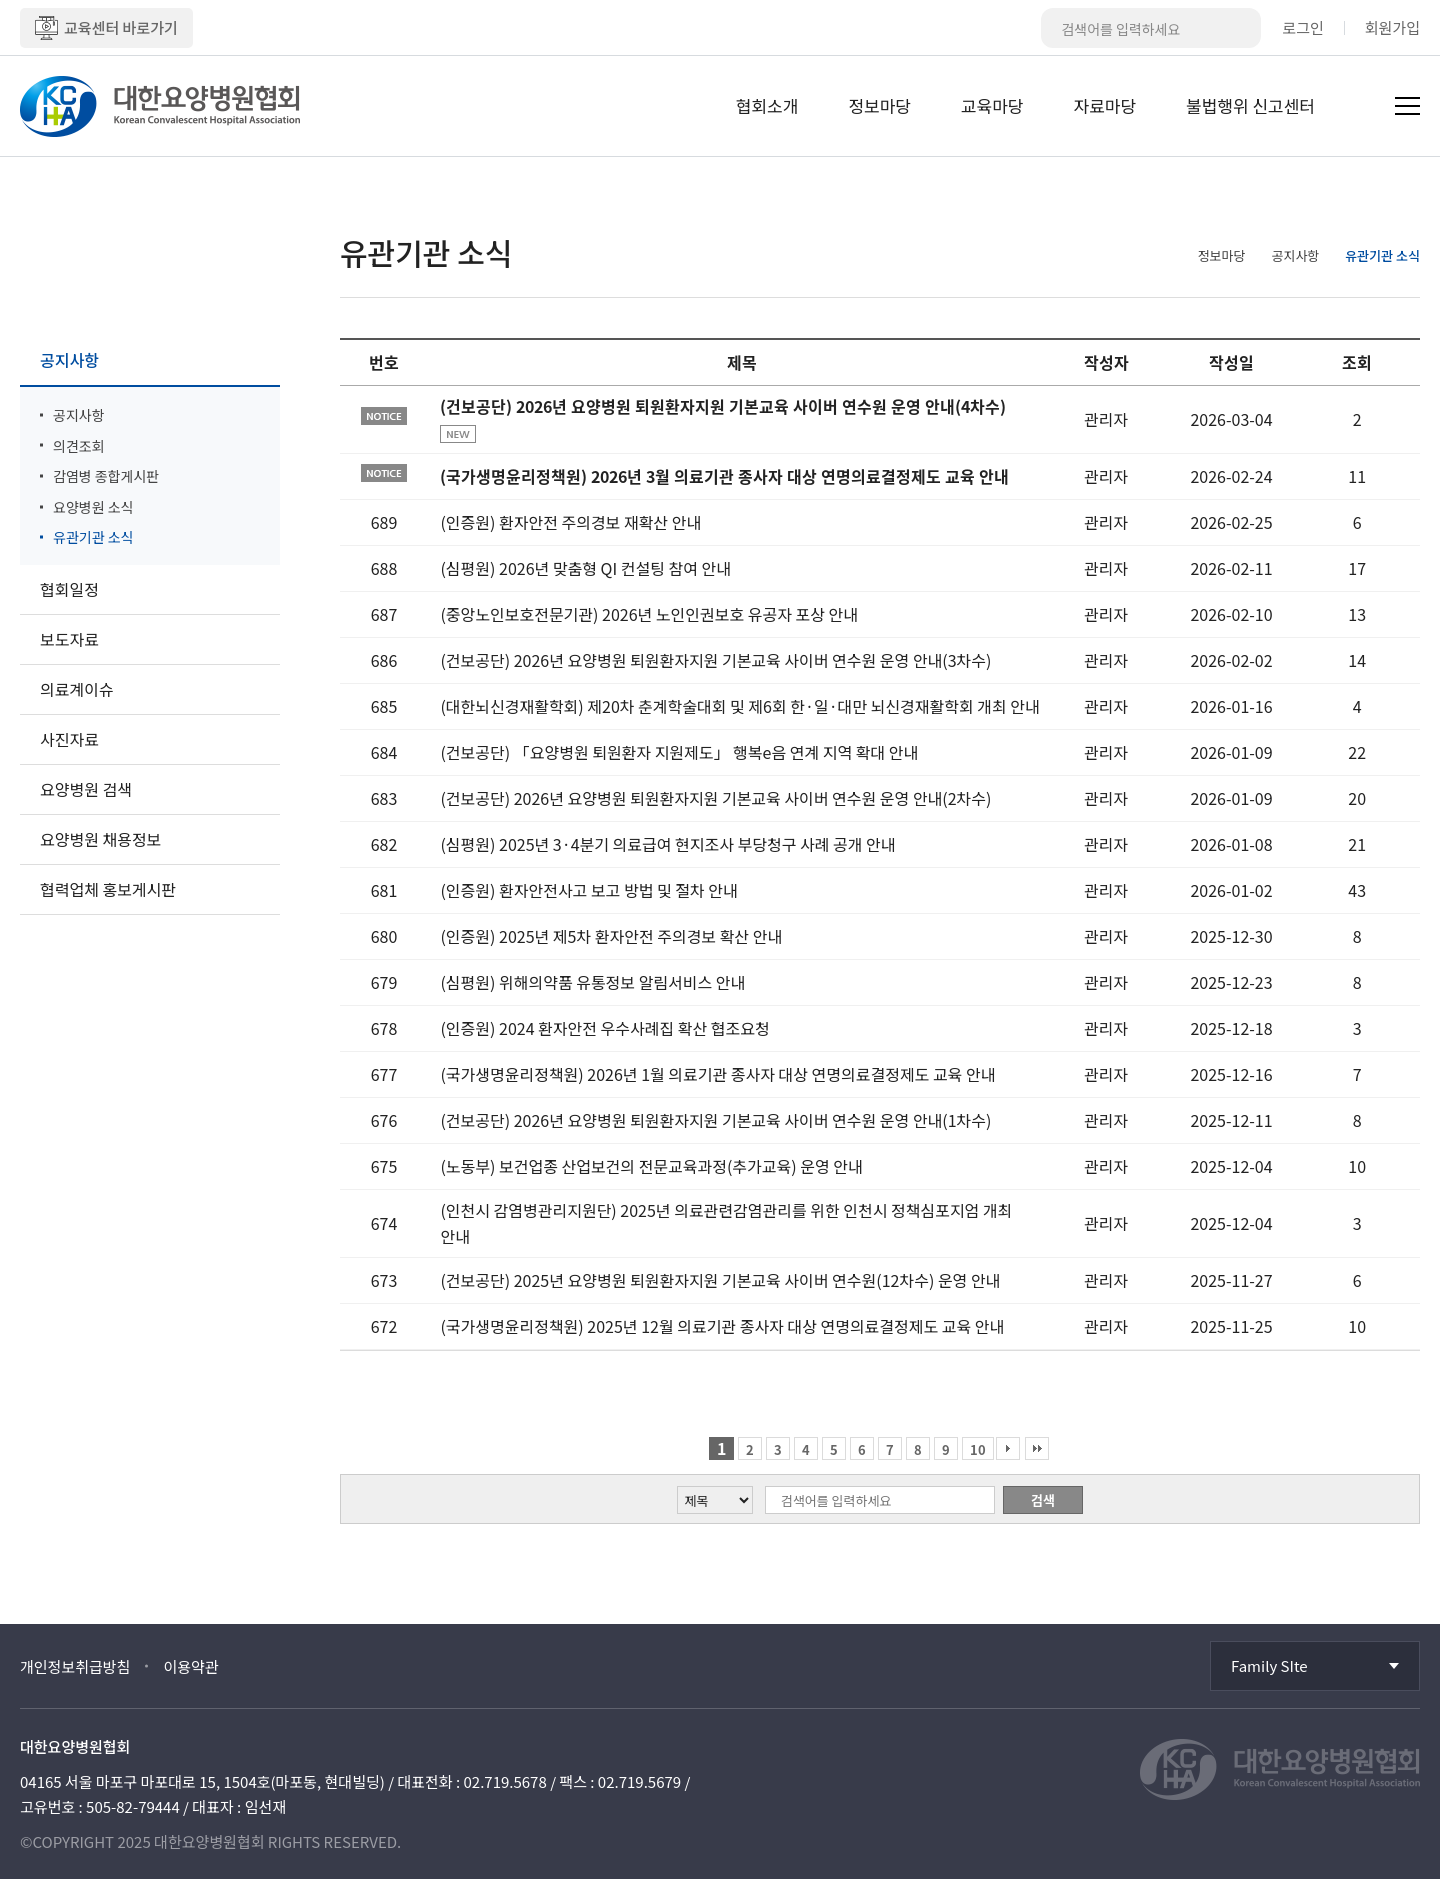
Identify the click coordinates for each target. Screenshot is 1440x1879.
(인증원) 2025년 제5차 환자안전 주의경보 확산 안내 (611, 936)
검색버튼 (1241, 28)
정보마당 (879, 105)
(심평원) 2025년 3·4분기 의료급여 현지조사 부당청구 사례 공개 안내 (667, 844)
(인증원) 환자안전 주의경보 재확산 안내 (570, 522)
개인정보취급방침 (75, 1666)
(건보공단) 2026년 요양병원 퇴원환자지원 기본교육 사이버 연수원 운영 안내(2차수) (715, 798)
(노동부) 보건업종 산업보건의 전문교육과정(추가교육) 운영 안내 (651, 1166)
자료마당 (1105, 105)
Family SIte (1269, 1665)
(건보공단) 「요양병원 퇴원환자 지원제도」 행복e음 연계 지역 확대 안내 (679, 752)
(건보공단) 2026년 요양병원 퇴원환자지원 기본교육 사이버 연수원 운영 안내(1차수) (715, 1120)
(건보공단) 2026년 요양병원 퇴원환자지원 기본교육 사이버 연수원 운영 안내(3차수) (715, 660)
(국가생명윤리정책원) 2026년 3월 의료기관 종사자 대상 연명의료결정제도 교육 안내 (724, 476)
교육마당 (992, 105)
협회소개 (767, 105)
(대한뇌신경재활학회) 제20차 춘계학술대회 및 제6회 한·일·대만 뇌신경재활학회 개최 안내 (739, 706)
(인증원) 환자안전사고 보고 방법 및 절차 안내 (588, 890)
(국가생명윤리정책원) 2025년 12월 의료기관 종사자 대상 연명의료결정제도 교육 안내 (722, 1326)
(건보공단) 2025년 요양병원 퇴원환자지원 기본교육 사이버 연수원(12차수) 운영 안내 (720, 1280)
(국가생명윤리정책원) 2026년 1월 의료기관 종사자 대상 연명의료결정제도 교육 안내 (717, 1074)
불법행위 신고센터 (1250, 105)
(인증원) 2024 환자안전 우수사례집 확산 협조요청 (604, 1028)
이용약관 (190, 1666)
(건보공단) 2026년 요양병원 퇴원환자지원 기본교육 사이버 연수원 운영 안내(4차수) (723, 406)
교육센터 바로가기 (106, 28)
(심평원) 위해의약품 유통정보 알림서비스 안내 (592, 982)
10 (978, 1449)
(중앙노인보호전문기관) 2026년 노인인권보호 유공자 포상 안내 (649, 614)
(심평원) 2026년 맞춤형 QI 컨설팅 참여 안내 (585, 568)
